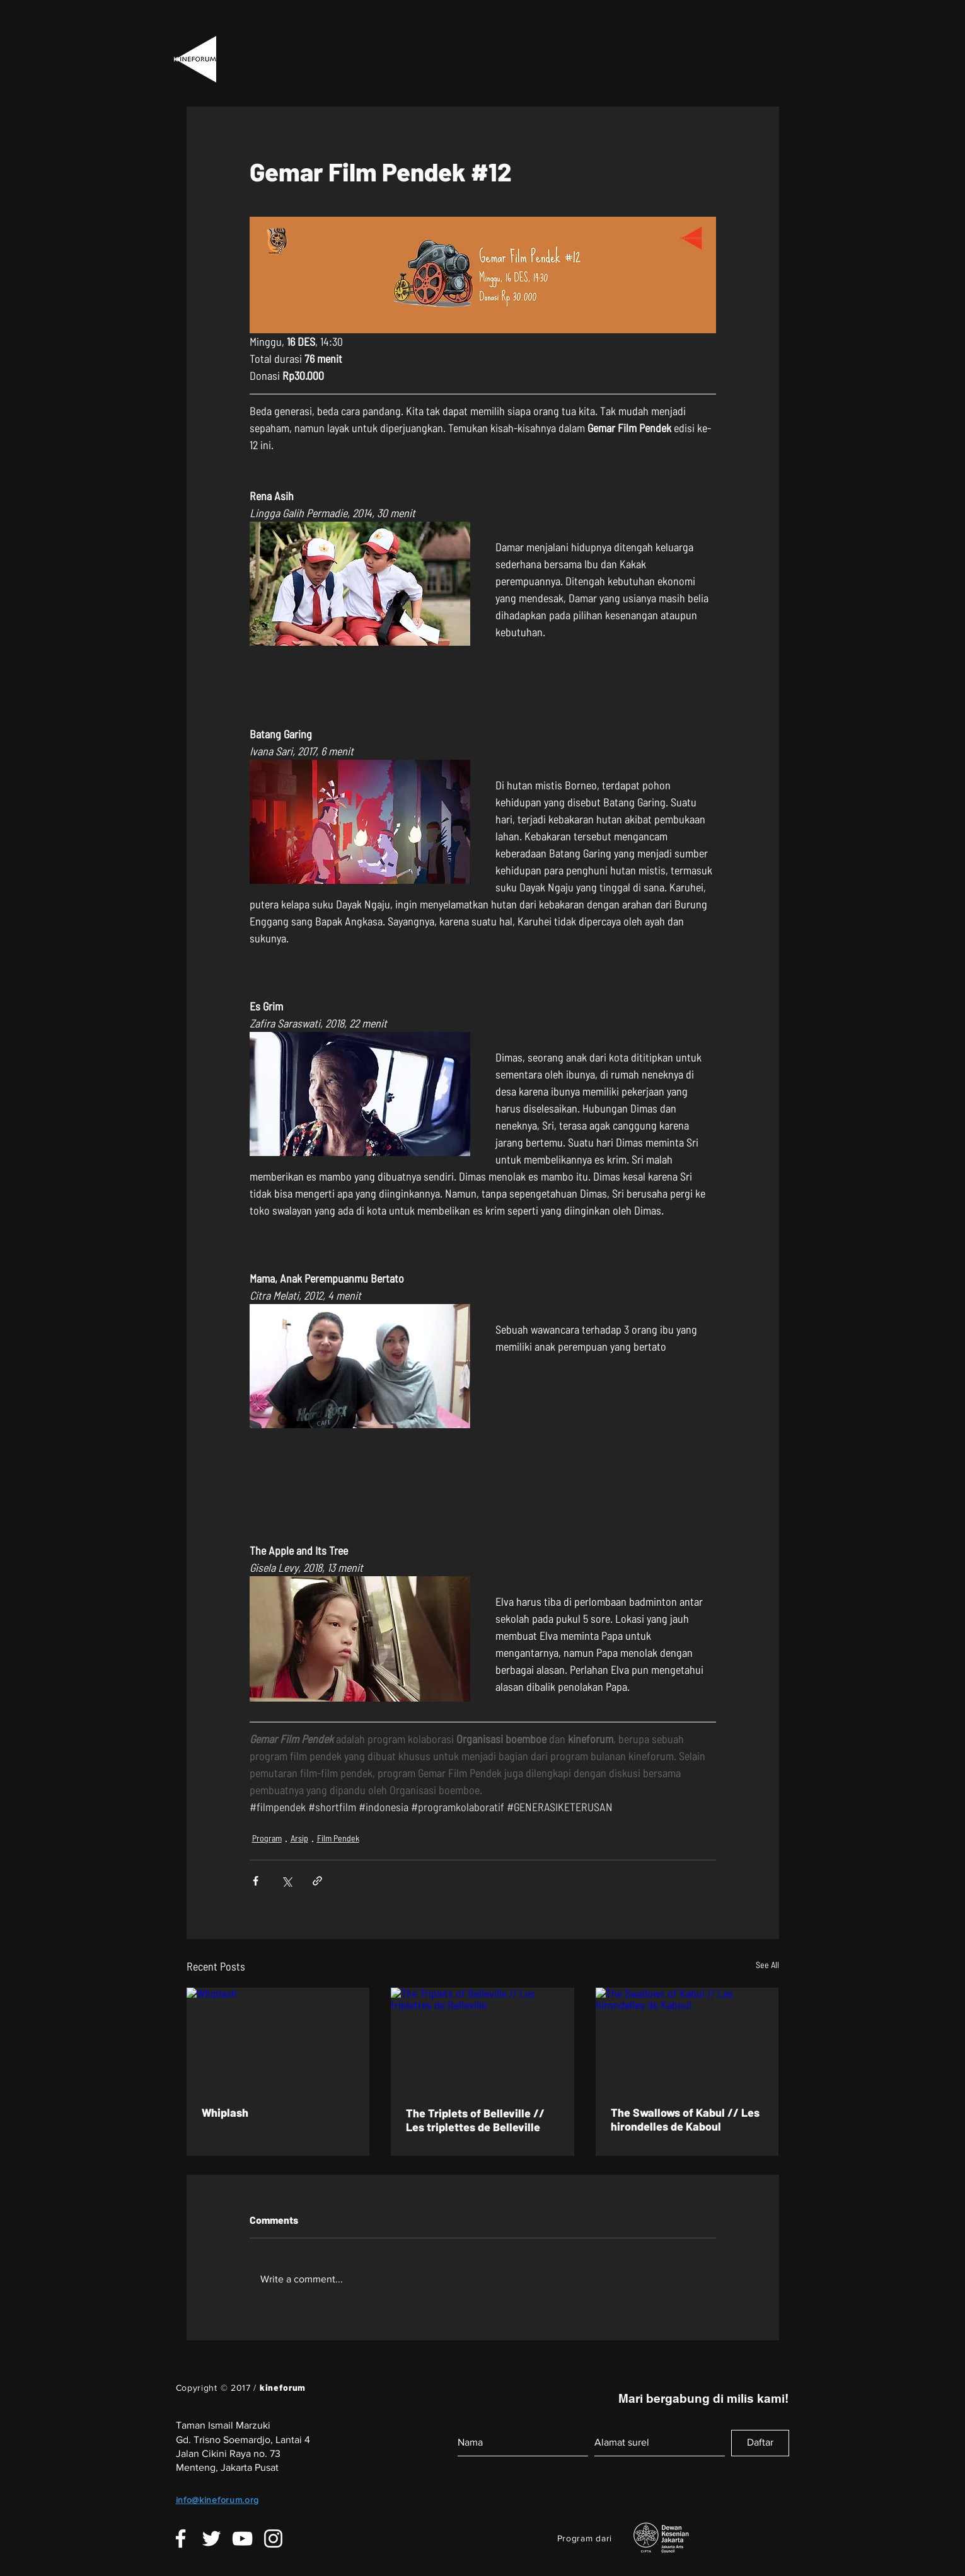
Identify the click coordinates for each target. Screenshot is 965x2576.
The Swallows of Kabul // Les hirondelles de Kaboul (685, 2119)
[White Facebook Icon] (180, 2538)
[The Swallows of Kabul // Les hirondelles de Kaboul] (687, 2039)
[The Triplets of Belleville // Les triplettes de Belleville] (482, 2039)
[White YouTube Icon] (242, 2538)
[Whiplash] (278, 2039)
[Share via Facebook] (256, 1881)
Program (267, 1838)
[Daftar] (760, 2443)
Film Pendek (338, 1838)
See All (767, 1964)
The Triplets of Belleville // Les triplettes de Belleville (475, 2120)
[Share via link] (317, 1881)
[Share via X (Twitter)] (286, 1881)
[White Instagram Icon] (273, 2538)
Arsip (299, 1838)
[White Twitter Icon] (211, 2538)
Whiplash (225, 2112)
